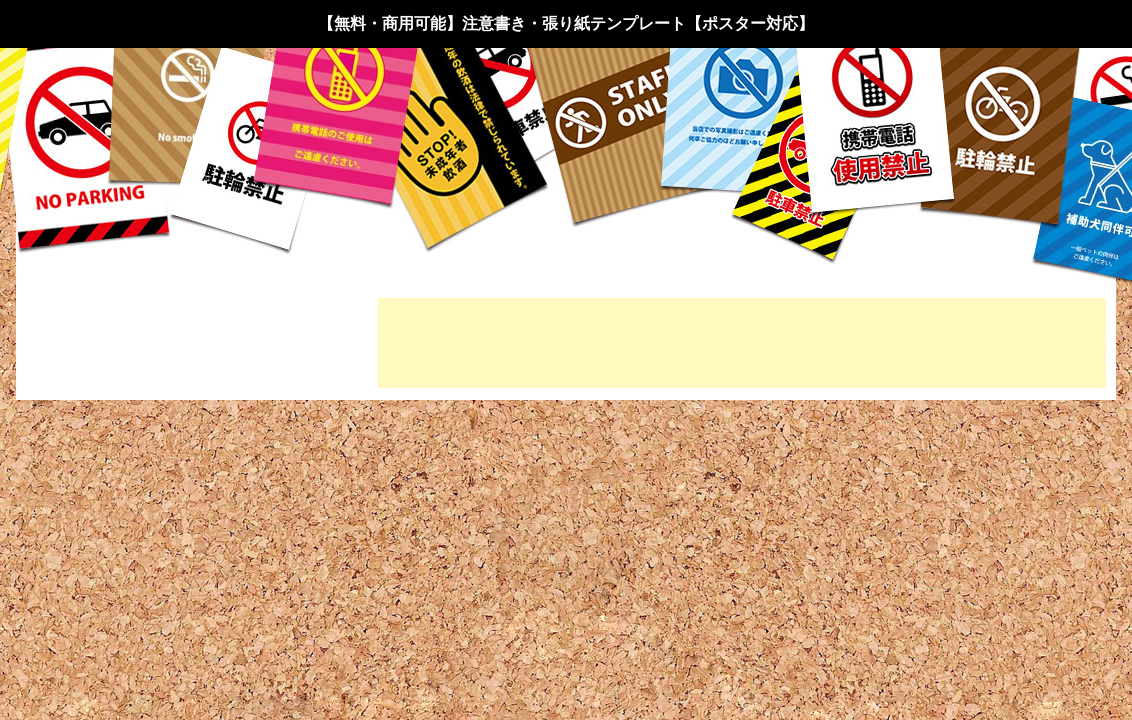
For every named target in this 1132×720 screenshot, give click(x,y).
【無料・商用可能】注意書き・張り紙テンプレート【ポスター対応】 (566, 23)
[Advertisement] (742, 343)
